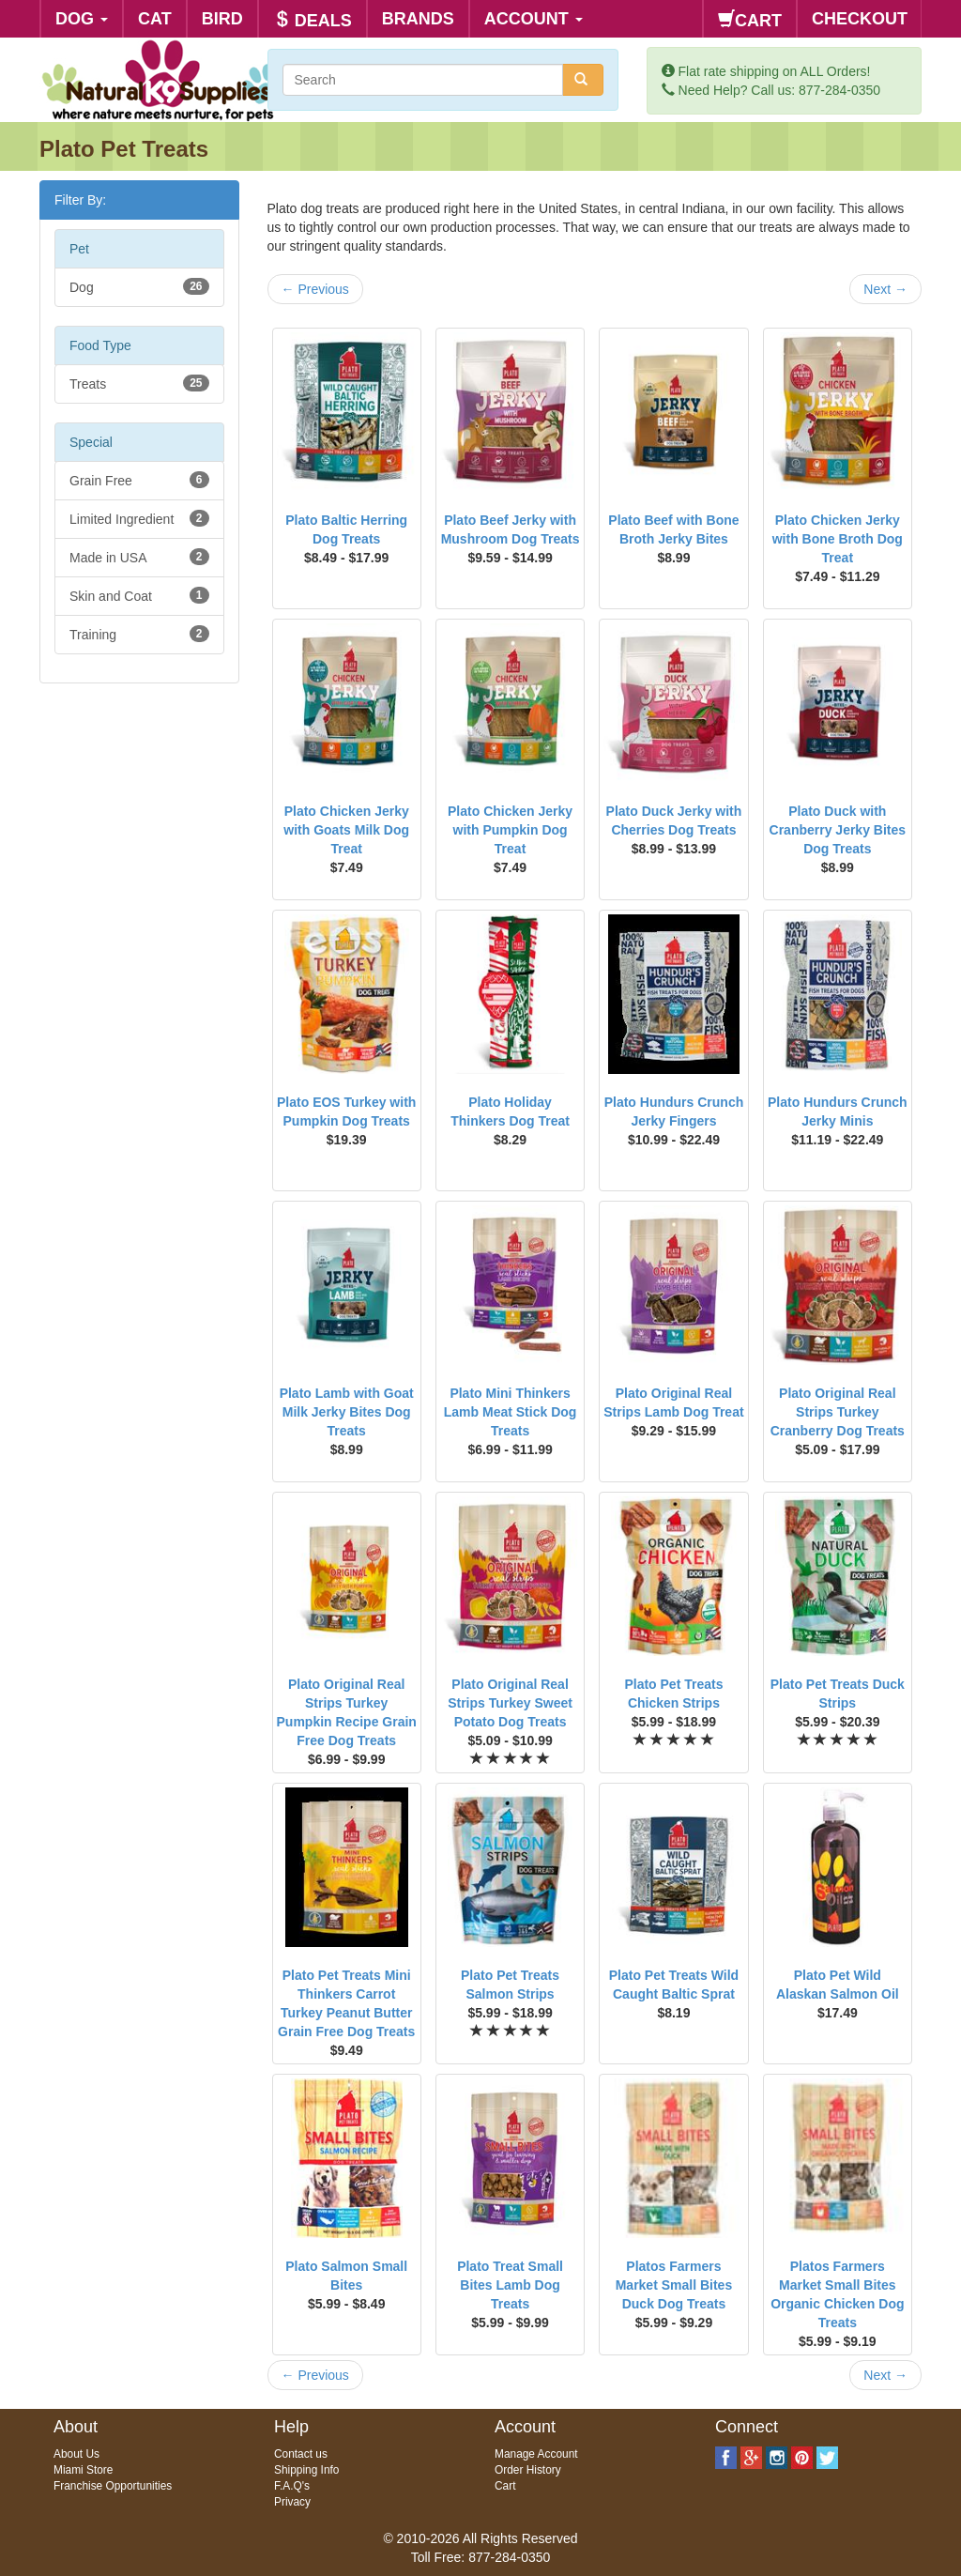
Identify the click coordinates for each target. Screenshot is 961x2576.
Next (885, 289)
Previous (315, 289)
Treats (139, 383)
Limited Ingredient (139, 518)
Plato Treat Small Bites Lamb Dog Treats (510, 2285)
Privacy (292, 2501)
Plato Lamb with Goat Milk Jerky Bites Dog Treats (347, 1412)
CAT (155, 18)
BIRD (222, 18)
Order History (528, 2469)
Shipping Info (306, 2469)
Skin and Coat (139, 595)
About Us (76, 2454)
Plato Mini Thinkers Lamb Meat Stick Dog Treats (510, 1412)
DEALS (312, 20)
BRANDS (418, 18)
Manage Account (536, 2454)
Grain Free (139, 479)
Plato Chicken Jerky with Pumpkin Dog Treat (510, 830)
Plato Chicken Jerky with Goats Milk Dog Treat (346, 830)
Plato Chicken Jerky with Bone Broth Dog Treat (837, 539)
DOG (81, 18)
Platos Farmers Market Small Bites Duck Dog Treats (674, 2285)
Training (139, 633)
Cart (505, 2485)
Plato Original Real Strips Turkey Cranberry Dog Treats (837, 1412)
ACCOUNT (533, 18)
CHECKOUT (860, 18)
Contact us (301, 2454)
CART (750, 20)
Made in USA (139, 556)
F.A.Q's (292, 2485)
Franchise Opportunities (112, 2485)
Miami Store (83, 2469)
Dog (139, 286)
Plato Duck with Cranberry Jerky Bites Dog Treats (838, 830)
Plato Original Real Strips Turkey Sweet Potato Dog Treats (510, 1703)
